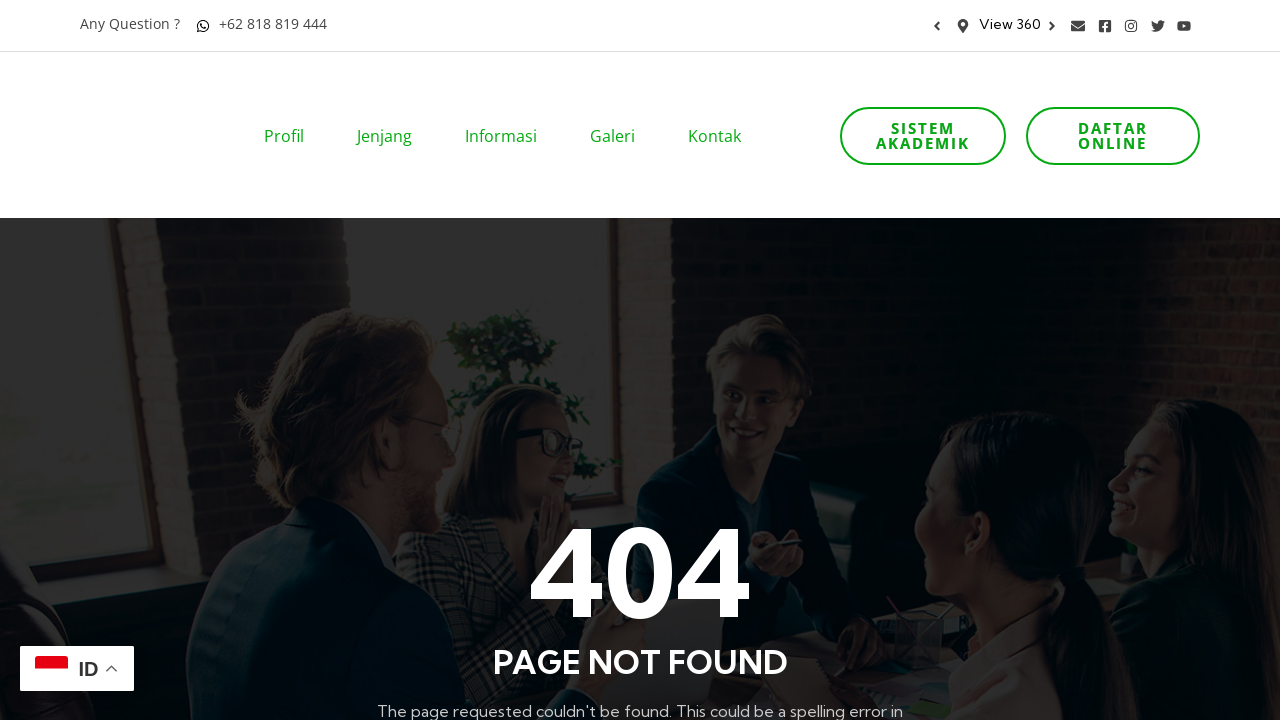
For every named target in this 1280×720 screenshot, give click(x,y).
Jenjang (391, 108)
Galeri (619, 108)
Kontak (721, 108)
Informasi (507, 108)
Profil (290, 108)
